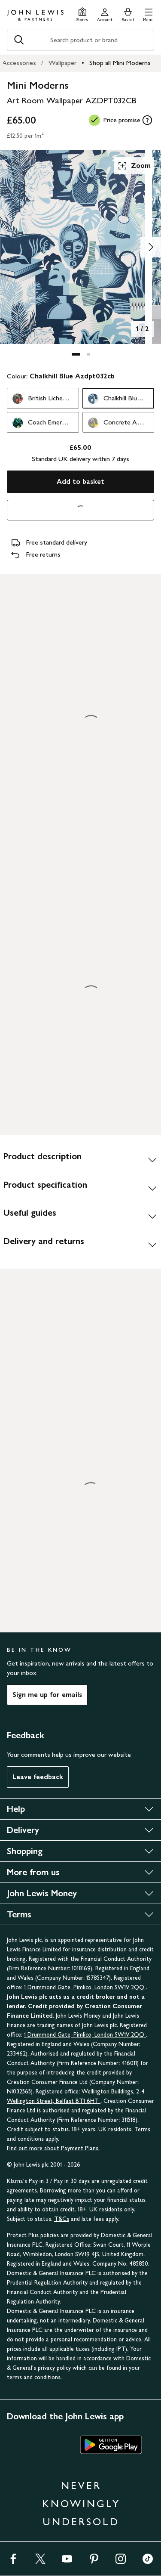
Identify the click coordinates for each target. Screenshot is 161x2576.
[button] (148, 13)
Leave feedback (37, 1777)
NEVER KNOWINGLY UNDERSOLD (81, 2503)
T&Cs (61, 2219)
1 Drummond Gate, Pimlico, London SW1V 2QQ (85, 1987)
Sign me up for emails (47, 1694)
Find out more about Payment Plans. (53, 2148)
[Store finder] (82, 13)
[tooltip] (147, 120)
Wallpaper (62, 63)
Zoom (134, 166)
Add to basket (80, 481)
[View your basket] (128, 13)
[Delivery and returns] (80, 1244)
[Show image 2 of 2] (150, 247)
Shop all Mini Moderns (120, 63)
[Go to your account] (105, 13)
